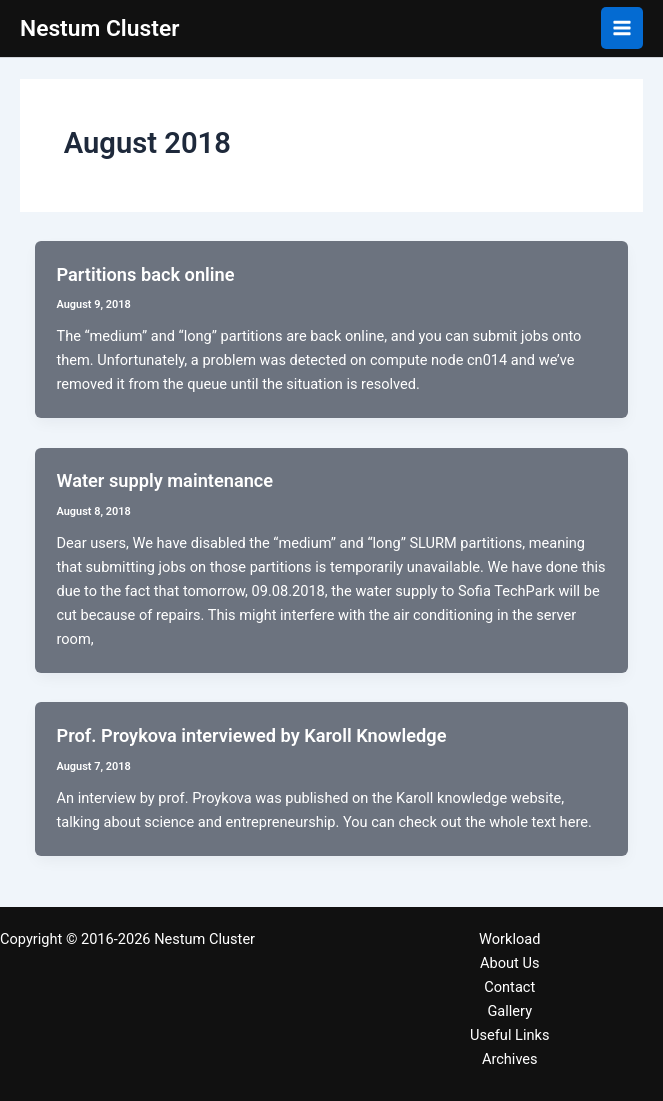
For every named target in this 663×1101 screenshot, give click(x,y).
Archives (510, 1059)
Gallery (509, 1011)
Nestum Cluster (99, 28)
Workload (509, 939)
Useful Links (509, 1035)
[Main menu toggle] (622, 28)
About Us (509, 963)
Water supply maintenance (164, 480)
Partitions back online (145, 274)
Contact (509, 987)
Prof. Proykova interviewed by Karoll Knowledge (251, 735)
